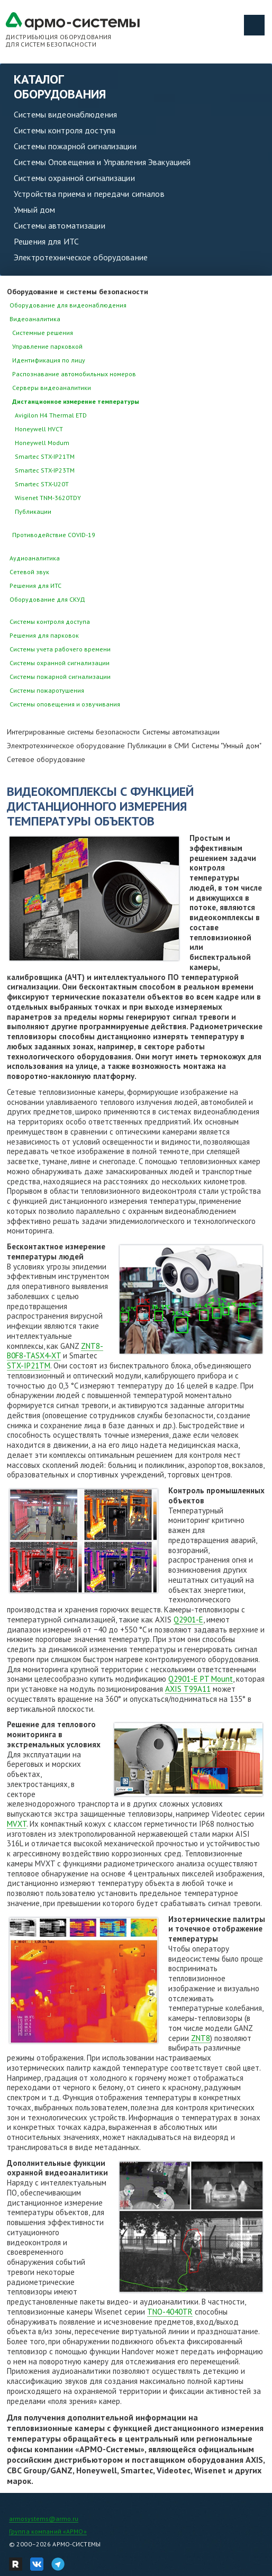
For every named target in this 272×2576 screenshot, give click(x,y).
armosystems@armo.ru (43, 2519)
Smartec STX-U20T (42, 484)
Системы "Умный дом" (226, 745)
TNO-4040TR (170, 2312)
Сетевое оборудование (46, 759)
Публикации (33, 511)
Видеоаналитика (35, 319)
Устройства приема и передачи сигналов (89, 193)
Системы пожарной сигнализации (75, 146)
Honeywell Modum (42, 443)
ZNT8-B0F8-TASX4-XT (55, 1351)
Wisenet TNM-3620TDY (48, 498)
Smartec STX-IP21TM (45, 456)
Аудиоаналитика (35, 558)
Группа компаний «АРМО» (48, 2531)
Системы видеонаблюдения (65, 114)
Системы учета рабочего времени (60, 649)
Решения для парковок (44, 635)
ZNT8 (200, 2038)
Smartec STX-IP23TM (45, 470)
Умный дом (34, 209)
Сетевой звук (29, 572)
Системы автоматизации (59, 225)
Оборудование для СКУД (47, 599)
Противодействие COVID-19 (53, 535)
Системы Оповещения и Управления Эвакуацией (102, 162)
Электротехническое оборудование (81, 257)
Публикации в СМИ (158, 745)
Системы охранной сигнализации (74, 178)
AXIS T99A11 (188, 1689)
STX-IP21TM (28, 1365)
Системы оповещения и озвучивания (65, 704)
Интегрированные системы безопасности (73, 732)
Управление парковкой (47, 346)
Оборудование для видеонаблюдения (68, 305)
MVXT (16, 1824)
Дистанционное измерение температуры (75, 401)
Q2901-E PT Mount (200, 1679)
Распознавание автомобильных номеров (74, 374)
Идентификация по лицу (48, 360)
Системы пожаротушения (47, 690)
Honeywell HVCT (39, 429)
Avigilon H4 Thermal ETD (51, 415)
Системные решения (42, 333)
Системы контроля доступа (64, 130)
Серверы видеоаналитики (51, 388)
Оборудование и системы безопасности (77, 291)
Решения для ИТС (46, 241)
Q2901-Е (188, 1619)
